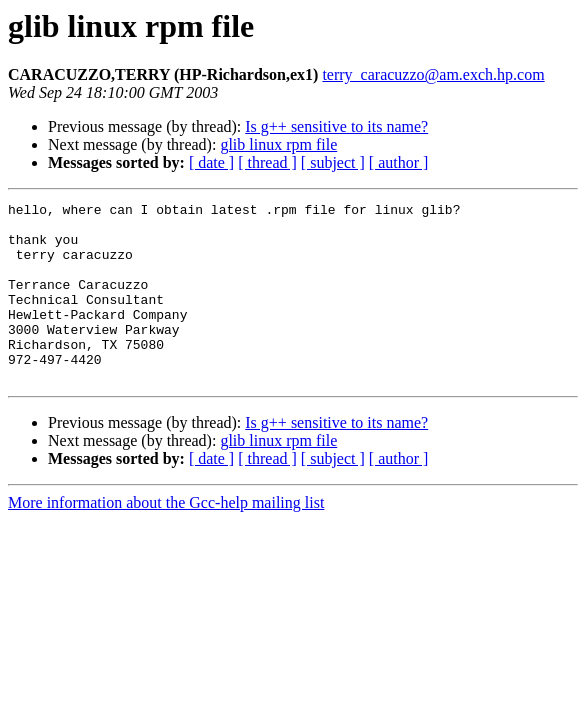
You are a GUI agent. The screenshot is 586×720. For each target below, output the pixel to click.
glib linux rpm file (278, 144)
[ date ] (211, 162)
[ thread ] (267, 162)
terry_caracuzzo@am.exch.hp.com (433, 74)
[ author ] (399, 162)
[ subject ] (333, 162)
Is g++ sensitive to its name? (336, 126)
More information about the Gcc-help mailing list (166, 538)
